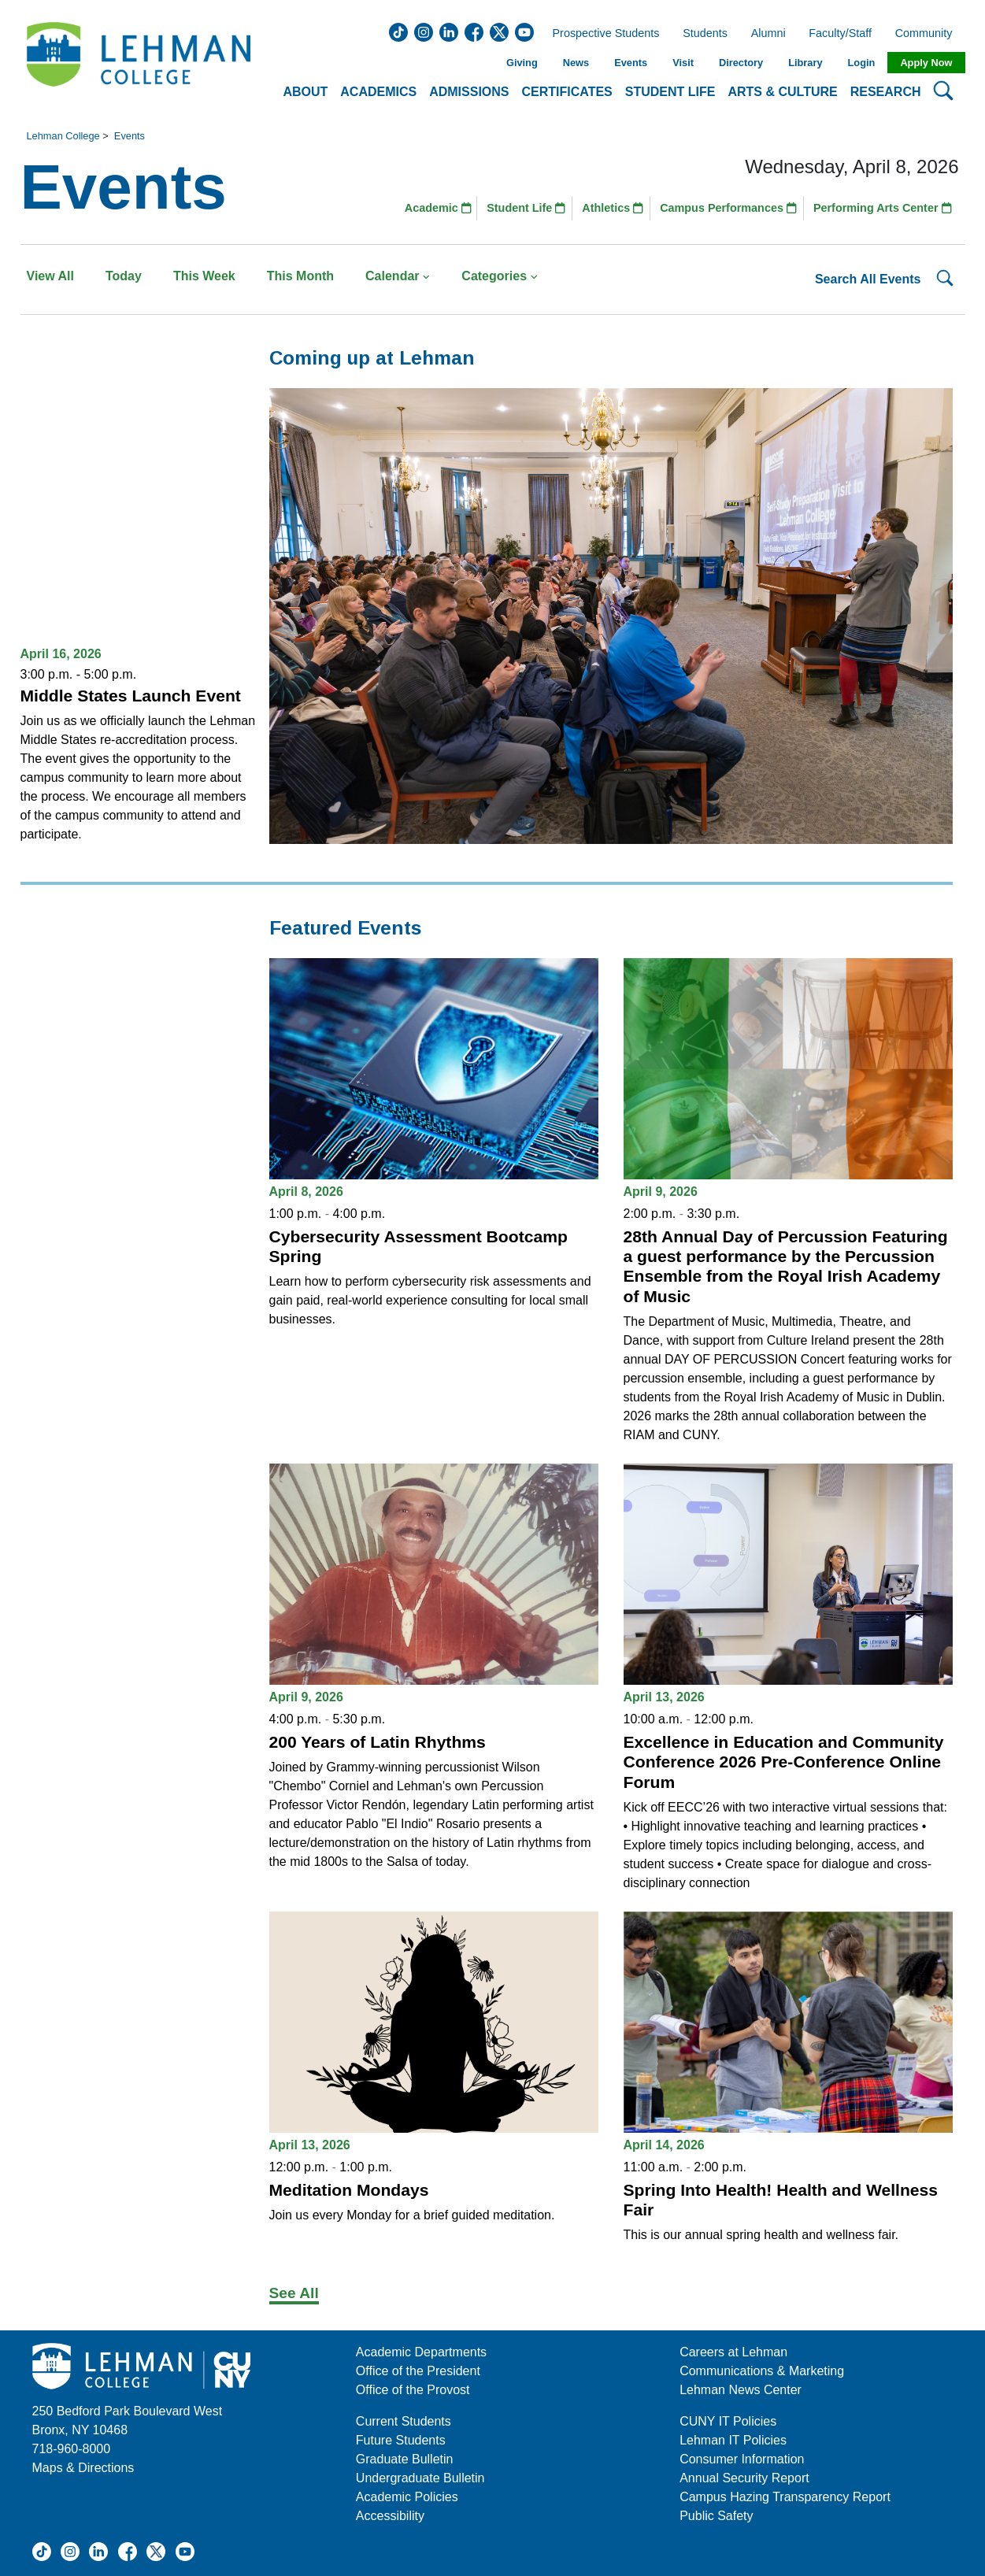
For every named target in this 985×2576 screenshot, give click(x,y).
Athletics (612, 208)
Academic (438, 208)
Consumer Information (742, 2459)
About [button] (305, 91)
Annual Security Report (744, 2478)
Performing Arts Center (882, 208)
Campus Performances (728, 208)
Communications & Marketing (762, 2371)
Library (805, 62)
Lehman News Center (741, 2389)
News (576, 62)
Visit (683, 62)
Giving (522, 62)
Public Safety (716, 2515)
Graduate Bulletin (405, 2459)
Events (630, 62)
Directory (741, 62)
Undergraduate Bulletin (420, 2478)
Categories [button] (499, 276)
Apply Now (926, 62)
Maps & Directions (83, 2467)
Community (928, 34)
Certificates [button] (567, 91)
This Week (204, 276)
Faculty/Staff (840, 34)
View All (50, 276)
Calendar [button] (397, 276)
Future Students (401, 2440)
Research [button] (885, 91)
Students (705, 34)
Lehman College (63, 136)
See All (294, 2293)
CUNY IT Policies (728, 2421)
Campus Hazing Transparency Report (785, 2497)
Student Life (526, 208)
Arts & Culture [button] (782, 91)
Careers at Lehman (733, 2352)
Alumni (768, 34)
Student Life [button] (670, 91)
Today (124, 276)
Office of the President (418, 2371)
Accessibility (390, 2515)
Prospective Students (601, 34)
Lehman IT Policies (733, 2440)
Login (862, 62)
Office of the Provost (413, 2389)
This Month (300, 276)
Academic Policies (407, 2497)
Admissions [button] (469, 91)
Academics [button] (378, 91)
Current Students (403, 2421)
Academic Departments (421, 2352)
